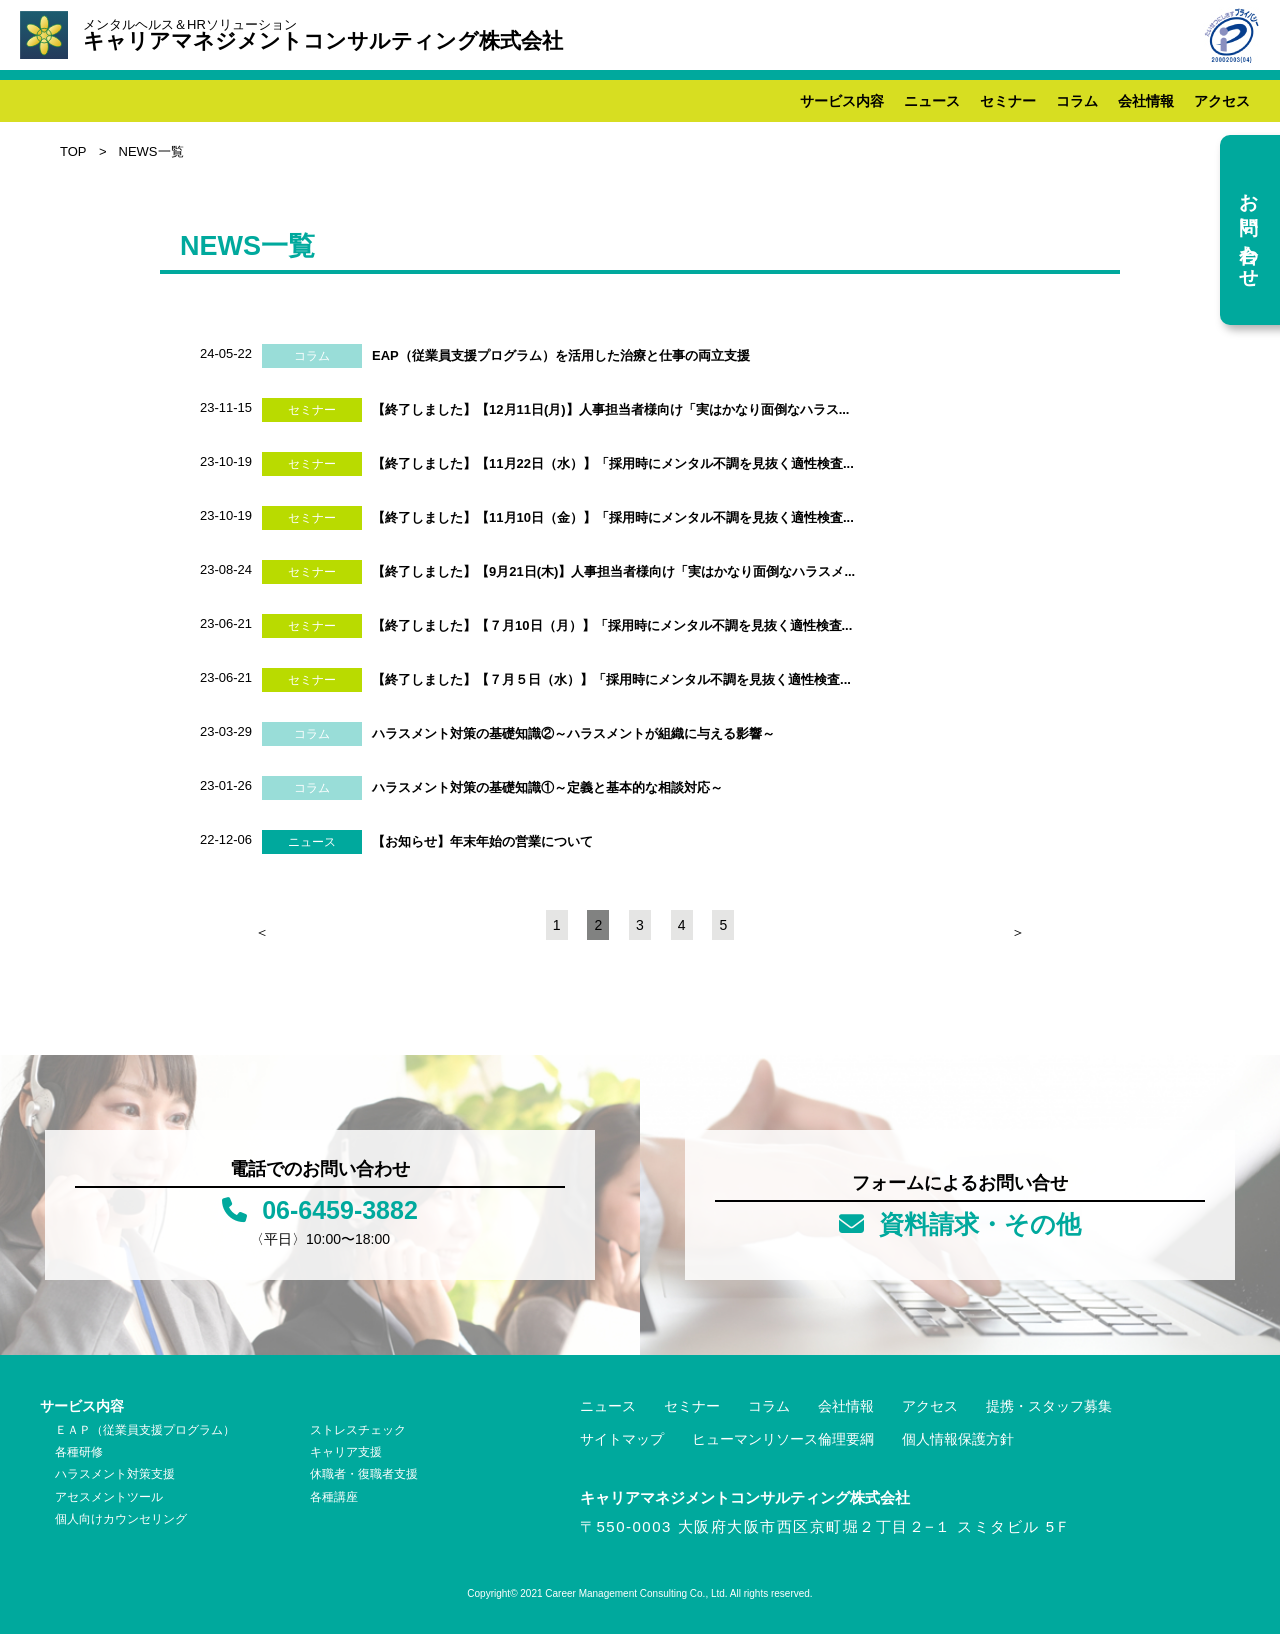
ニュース (932, 101)
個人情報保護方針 (958, 1439)
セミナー (1008, 101)
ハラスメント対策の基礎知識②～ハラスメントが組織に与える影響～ (573, 733)
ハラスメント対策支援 (115, 1474)
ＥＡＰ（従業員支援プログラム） (145, 1430)
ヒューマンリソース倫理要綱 (783, 1439)
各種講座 (334, 1497)
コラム (1077, 101)
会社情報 (1146, 101)
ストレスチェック (358, 1430)
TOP (73, 151)
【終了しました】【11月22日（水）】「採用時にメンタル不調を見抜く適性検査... (613, 463)
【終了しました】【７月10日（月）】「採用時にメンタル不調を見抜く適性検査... (612, 625)
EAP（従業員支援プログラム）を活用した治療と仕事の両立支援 (561, 355)
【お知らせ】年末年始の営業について (482, 841)
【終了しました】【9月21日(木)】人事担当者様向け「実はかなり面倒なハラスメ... (613, 571)
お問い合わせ (1249, 229)
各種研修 (79, 1452)
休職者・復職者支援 (364, 1474)
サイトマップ (622, 1439)
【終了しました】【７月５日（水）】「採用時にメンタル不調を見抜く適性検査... (611, 679)
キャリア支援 (346, 1452)
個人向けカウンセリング (121, 1519)
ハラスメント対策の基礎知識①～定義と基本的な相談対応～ (547, 787)
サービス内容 (842, 101)
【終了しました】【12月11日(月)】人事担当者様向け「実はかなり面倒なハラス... (610, 409)
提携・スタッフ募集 (1049, 1406)
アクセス (1222, 101)
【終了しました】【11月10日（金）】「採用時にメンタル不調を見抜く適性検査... (613, 517)
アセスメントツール (109, 1497)
